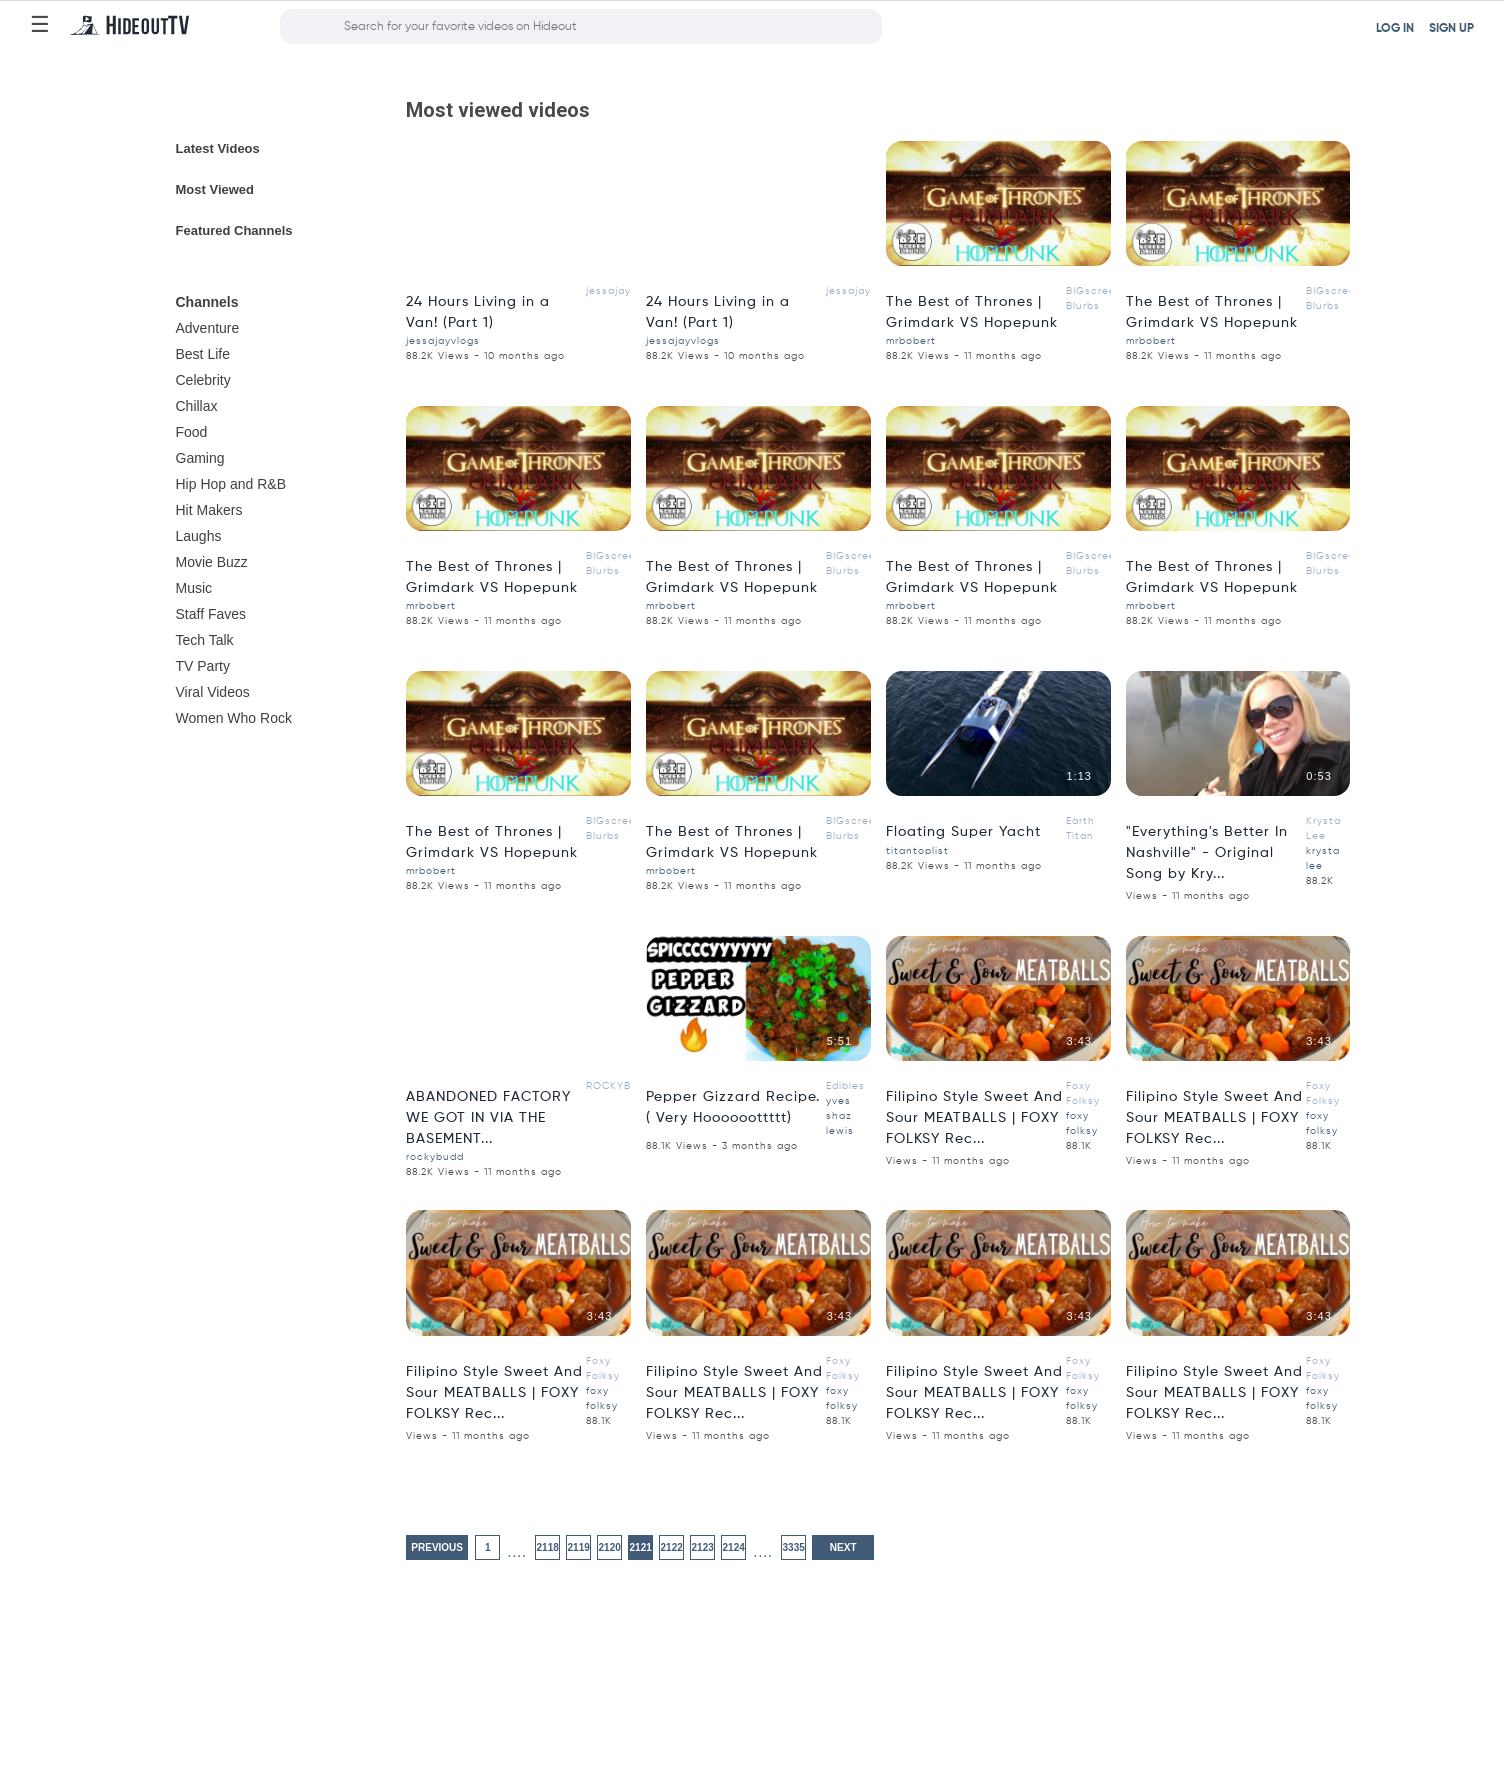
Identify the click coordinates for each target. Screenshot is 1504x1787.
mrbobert (911, 341)
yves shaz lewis (840, 1116)
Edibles (845, 1086)
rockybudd (435, 1157)
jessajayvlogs (623, 291)
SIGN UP (1451, 29)
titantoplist (917, 851)
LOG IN (1395, 29)
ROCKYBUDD (620, 1086)
